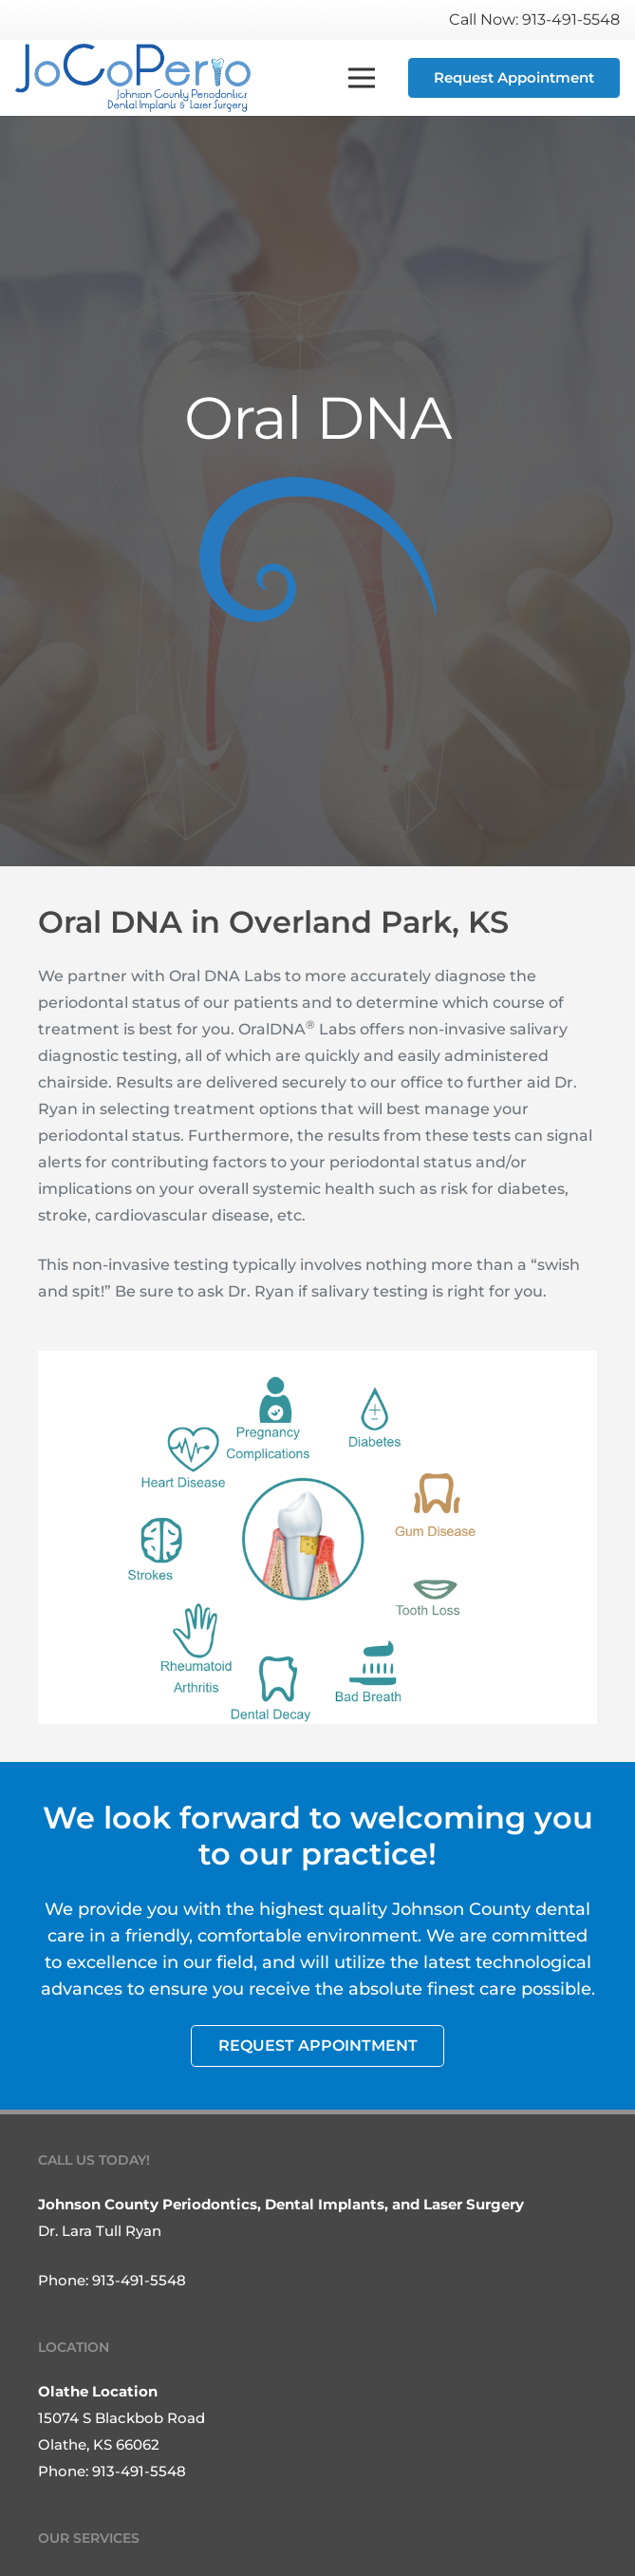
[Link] (133, 78)
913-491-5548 (139, 2280)
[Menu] (361, 78)
